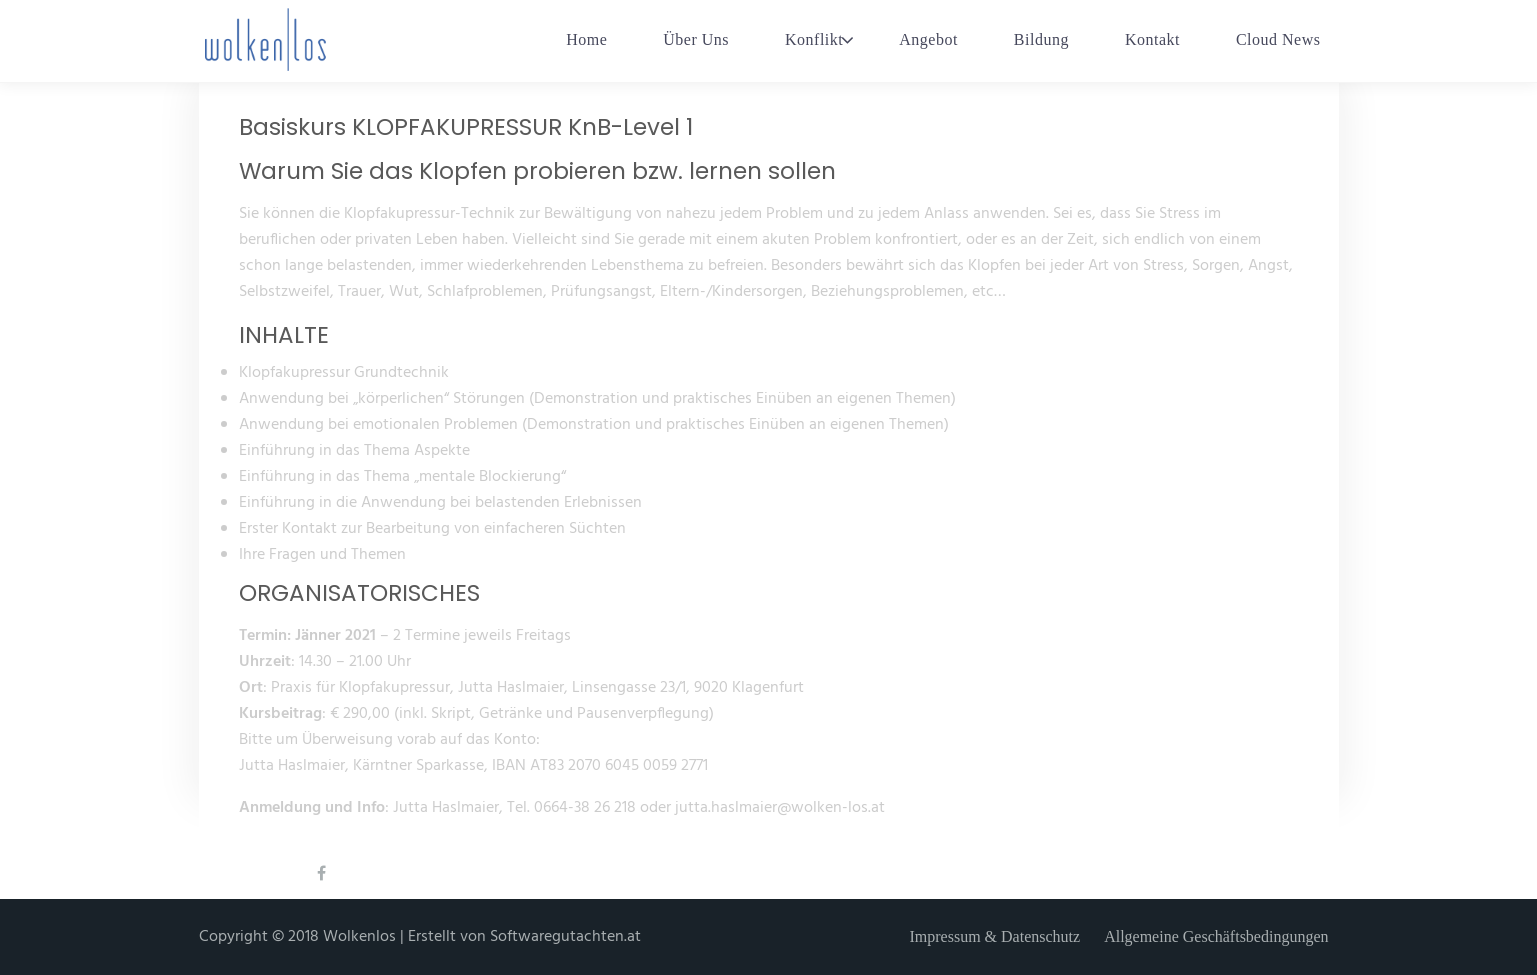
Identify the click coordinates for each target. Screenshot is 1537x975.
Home (586, 39)
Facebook (332, 886)
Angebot (928, 39)
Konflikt (814, 39)
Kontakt (1152, 39)
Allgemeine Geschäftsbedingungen (1216, 936)
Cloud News (1278, 39)
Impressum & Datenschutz (995, 936)
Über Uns (696, 39)
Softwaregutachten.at (565, 937)
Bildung (1041, 39)
